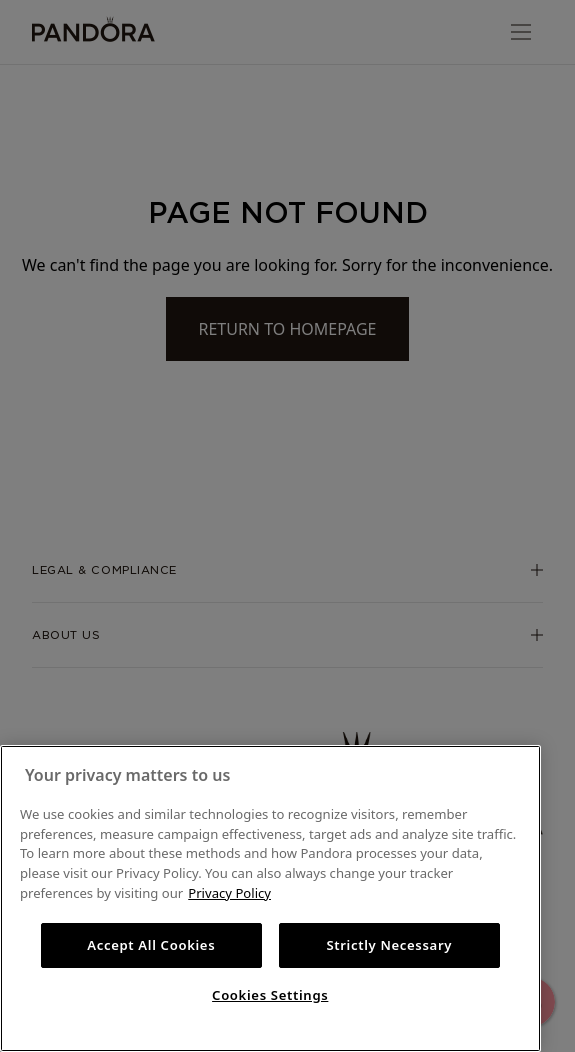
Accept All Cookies (151, 945)
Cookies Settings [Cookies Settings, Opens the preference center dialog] (270, 995)
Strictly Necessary (389, 945)
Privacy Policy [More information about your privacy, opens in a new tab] (229, 893)
